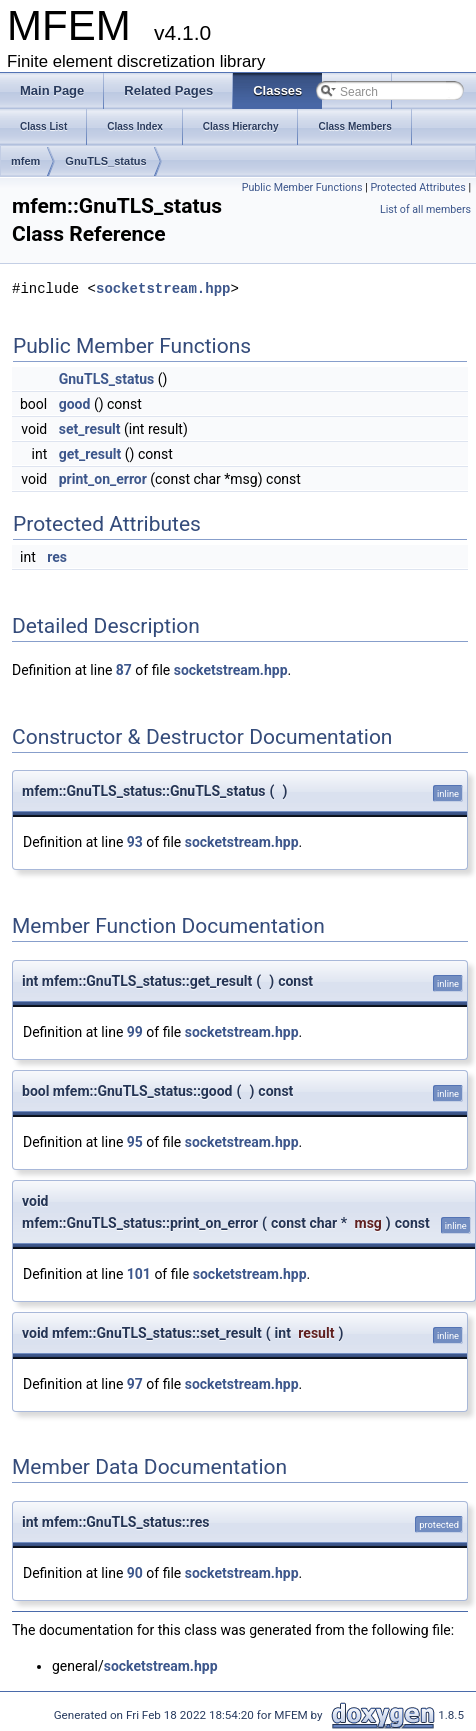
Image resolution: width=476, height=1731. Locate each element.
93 (135, 842)
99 (135, 1032)
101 (139, 1274)
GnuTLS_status (105, 161)
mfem (25, 161)
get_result (90, 454)
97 (135, 1384)
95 (135, 1142)
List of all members (425, 209)
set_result (90, 429)
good (75, 404)
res (57, 557)
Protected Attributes (417, 187)
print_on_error (103, 479)
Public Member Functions (302, 187)
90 (135, 1573)
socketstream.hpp (163, 288)
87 (124, 670)
